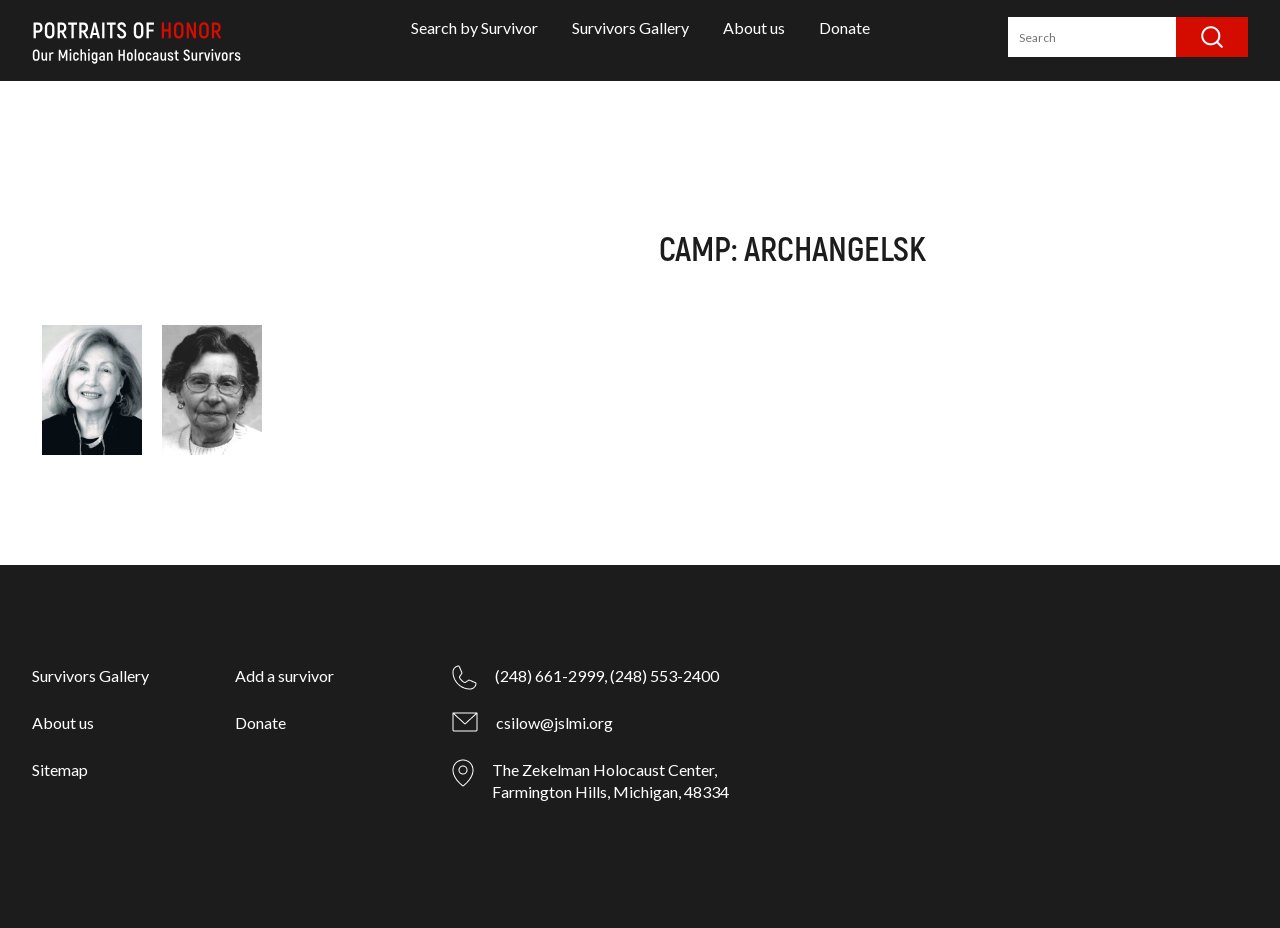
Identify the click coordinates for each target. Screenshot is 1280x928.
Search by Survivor (474, 27)
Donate (844, 27)
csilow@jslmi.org (554, 722)
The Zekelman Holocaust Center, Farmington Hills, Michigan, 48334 (610, 780)
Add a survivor (284, 675)
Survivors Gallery (630, 27)
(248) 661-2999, (551, 675)
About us (754, 27)
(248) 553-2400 (664, 675)
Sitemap (60, 769)
